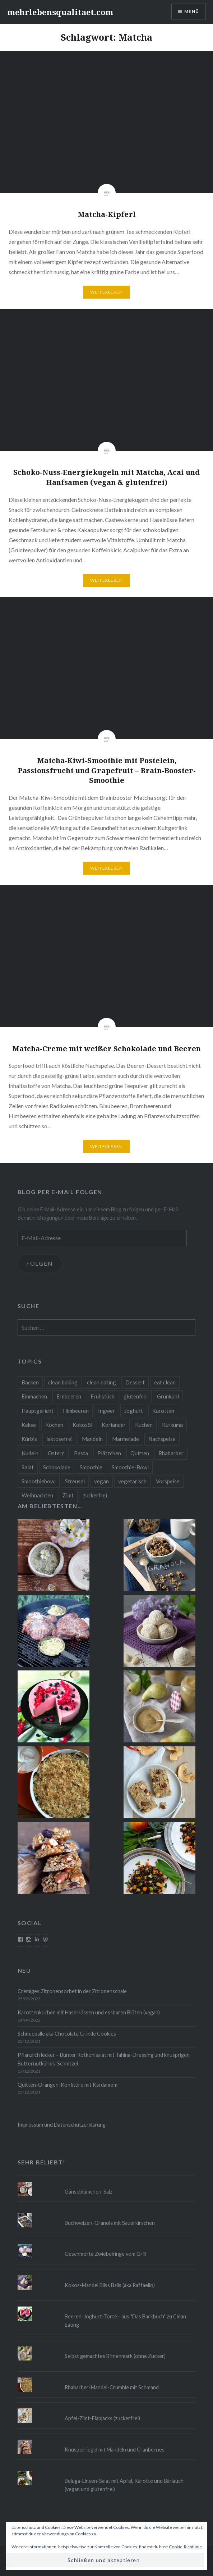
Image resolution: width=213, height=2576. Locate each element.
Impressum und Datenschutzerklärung (62, 2125)
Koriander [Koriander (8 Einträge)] (114, 1424)
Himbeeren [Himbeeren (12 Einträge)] (76, 1410)
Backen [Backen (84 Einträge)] (30, 1382)
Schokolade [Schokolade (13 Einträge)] (56, 1467)
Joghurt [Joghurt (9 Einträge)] (133, 1410)
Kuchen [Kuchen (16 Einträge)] (144, 1424)
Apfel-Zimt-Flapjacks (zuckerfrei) (102, 2418)
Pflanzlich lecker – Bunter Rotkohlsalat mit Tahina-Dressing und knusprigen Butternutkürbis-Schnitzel (104, 2059)
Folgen (39, 1263)
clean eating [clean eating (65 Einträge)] (101, 1382)
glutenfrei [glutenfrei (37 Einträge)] (136, 1396)
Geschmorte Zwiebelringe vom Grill (105, 2254)
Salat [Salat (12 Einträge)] (28, 1467)
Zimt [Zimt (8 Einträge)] (68, 1495)
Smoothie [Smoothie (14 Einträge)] (91, 1467)
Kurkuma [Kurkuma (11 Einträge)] (172, 1424)
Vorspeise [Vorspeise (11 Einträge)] (168, 1481)
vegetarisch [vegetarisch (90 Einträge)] (132, 1481)
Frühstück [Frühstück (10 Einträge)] (102, 1396)
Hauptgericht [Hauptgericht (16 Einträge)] (38, 1410)
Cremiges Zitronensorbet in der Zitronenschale (72, 1991)
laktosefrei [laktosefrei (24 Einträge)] (59, 1439)
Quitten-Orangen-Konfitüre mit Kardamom (67, 2085)
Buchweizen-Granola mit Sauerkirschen (110, 2223)
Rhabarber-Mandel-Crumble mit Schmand (112, 2387)
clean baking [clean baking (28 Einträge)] (63, 1382)
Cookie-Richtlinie (185, 2546)
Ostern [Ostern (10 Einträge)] (56, 1453)
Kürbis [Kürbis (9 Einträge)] (29, 1439)
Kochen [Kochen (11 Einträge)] (54, 1424)
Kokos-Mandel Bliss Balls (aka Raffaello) (110, 2285)
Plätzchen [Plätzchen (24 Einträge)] (109, 1453)
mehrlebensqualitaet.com (60, 11)
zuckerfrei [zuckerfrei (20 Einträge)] (95, 1495)
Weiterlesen (106, 292)
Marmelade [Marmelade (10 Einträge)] (125, 1439)
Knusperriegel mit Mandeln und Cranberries (115, 2449)
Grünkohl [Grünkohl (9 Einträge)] (168, 1396)
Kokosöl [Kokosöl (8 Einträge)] (82, 1424)
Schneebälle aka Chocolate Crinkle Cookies (67, 2034)
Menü (191, 11)
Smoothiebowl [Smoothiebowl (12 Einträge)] (39, 1481)
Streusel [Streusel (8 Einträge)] (75, 1481)
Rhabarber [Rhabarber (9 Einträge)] (171, 1453)
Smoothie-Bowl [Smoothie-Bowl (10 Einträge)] (130, 1467)
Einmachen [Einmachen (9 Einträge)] (34, 1396)
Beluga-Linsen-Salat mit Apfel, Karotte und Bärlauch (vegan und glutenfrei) (124, 2485)
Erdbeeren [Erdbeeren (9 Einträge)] (68, 1396)
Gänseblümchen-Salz (88, 2192)
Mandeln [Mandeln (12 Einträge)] (92, 1439)
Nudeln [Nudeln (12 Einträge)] (30, 1453)
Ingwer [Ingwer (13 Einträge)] (106, 1410)
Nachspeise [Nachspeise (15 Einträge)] (162, 1439)
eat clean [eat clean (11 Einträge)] (165, 1382)
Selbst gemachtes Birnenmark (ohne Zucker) (115, 2356)
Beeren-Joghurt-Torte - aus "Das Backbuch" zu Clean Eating (125, 2320)
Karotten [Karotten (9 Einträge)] (163, 1410)
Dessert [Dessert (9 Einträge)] (135, 1382)
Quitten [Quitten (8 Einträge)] (139, 1453)
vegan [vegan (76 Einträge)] (101, 1481)
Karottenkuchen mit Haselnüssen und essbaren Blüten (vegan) (89, 2012)
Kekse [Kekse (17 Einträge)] (29, 1424)
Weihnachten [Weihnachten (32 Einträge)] (37, 1495)
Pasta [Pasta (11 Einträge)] (81, 1453)
